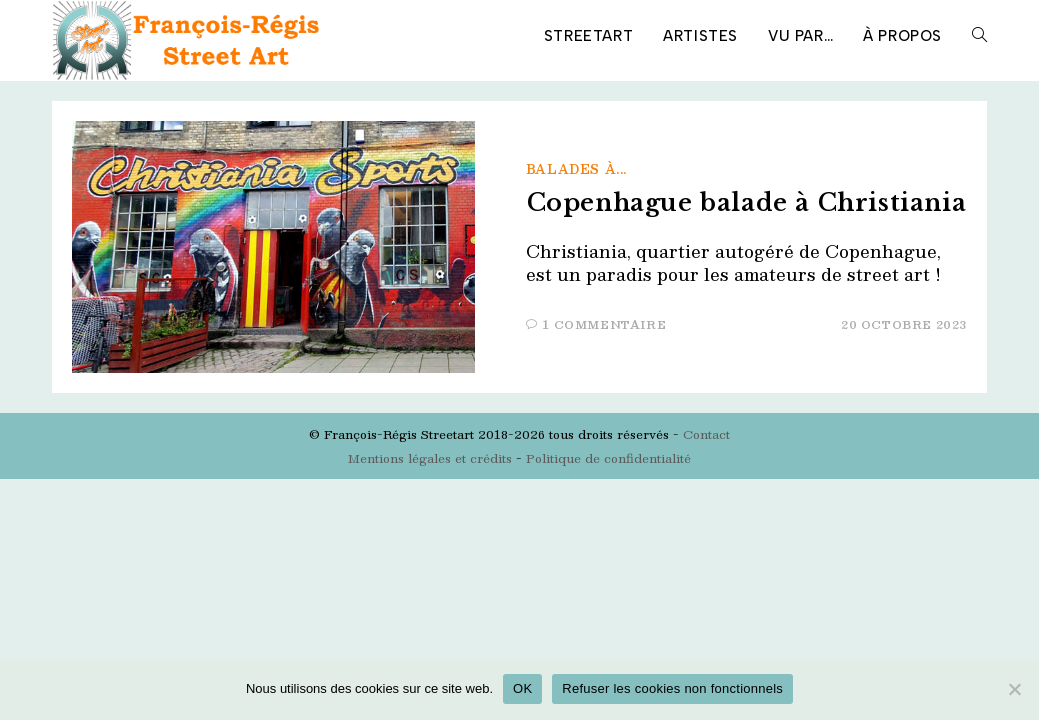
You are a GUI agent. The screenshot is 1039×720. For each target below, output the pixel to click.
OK (522, 688)
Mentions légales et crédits (430, 458)
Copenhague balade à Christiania (747, 202)
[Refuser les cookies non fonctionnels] (1014, 689)
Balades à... (576, 169)
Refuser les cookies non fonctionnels (672, 688)
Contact (706, 434)
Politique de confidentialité (608, 458)
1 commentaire (604, 324)
